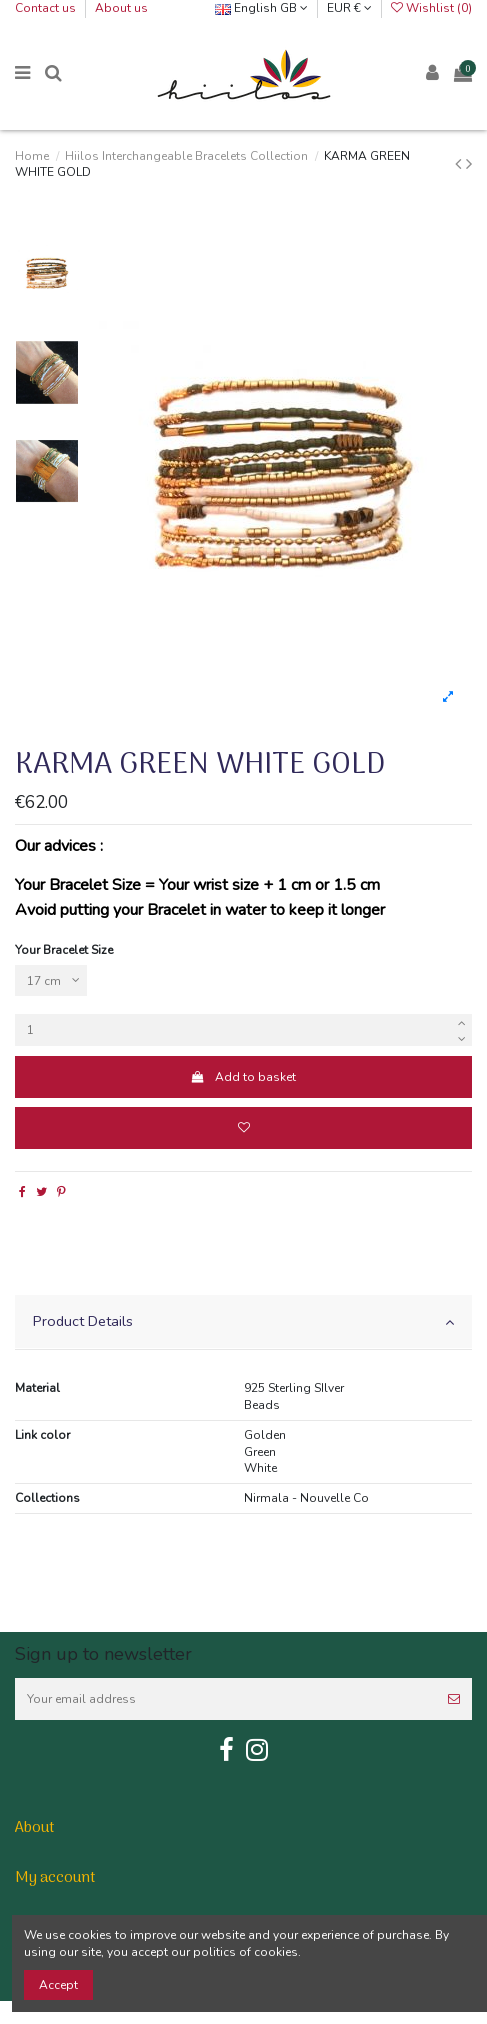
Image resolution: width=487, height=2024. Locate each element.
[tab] (243, 1322)
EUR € (349, 8)
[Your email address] (225, 1699)
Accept (58, 1985)
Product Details (243, 1321)
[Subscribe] (454, 1699)
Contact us (47, 8)
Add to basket (243, 1077)
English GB (261, 8)
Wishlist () (431, 8)
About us (121, 8)
